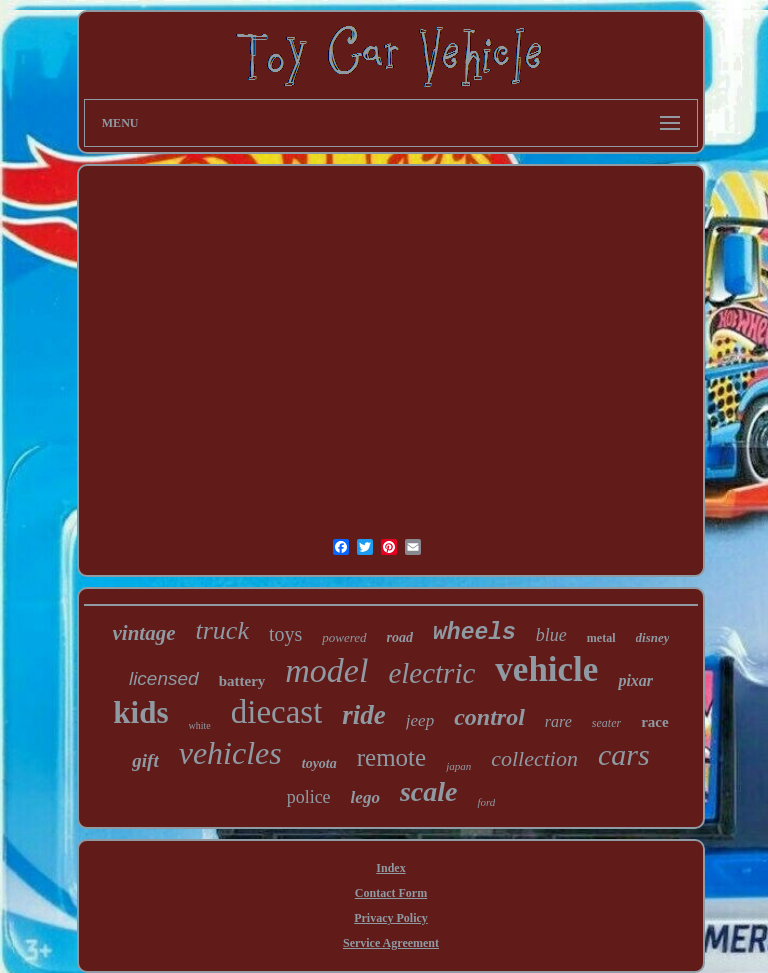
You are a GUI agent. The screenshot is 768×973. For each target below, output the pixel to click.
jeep (420, 720)
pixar (635, 680)
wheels (474, 633)
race (654, 722)
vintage (144, 633)
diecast (277, 712)
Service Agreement (391, 943)
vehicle (546, 669)
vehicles (230, 753)
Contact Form (391, 893)
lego (365, 797)
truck (222, 630)
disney (653, 637)
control (489, 717)
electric (431, 673)
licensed (164, 678)
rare (558, 721)
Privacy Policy (391, 918)
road (400, 637)
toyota (319, 763)
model (326, 670)
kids (140, 712)
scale (429, 791)
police (309, 797)
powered (344, 637)
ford (486, 802)
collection (534, 758)
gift (145, 760)
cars (624, 754)
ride (364, 715)
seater (606, 723)
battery (242, 681)
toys (285, 634)
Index (390, 868)
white (200, 725)
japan (458, 766)
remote (391, 757)
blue (551, 635)
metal (601, 638)
